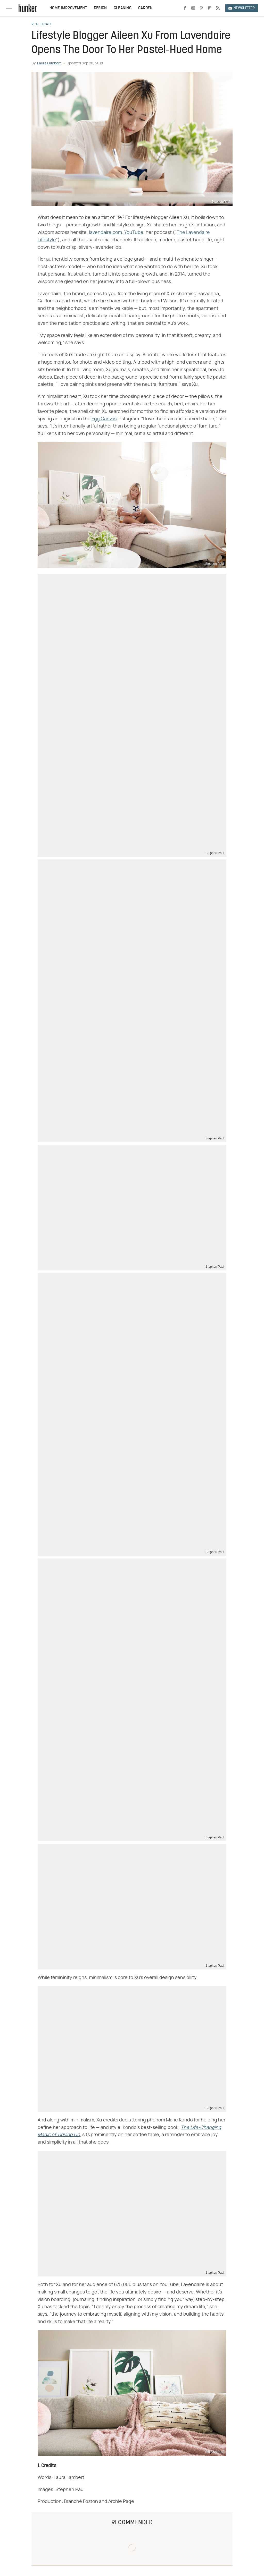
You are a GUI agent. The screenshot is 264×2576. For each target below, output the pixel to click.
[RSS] (217, 8)
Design (100, 8)
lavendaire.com (105, 232)
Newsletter (241, 8)
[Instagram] (193, 8)
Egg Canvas (104, 419)
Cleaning (122, 8)
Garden (145, 8)
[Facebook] (185, 8)
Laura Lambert (49, 63)
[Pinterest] (201, 8)
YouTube (133, 232)
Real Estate (41, 24)
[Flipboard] (209, 8)
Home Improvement (68, 8)
